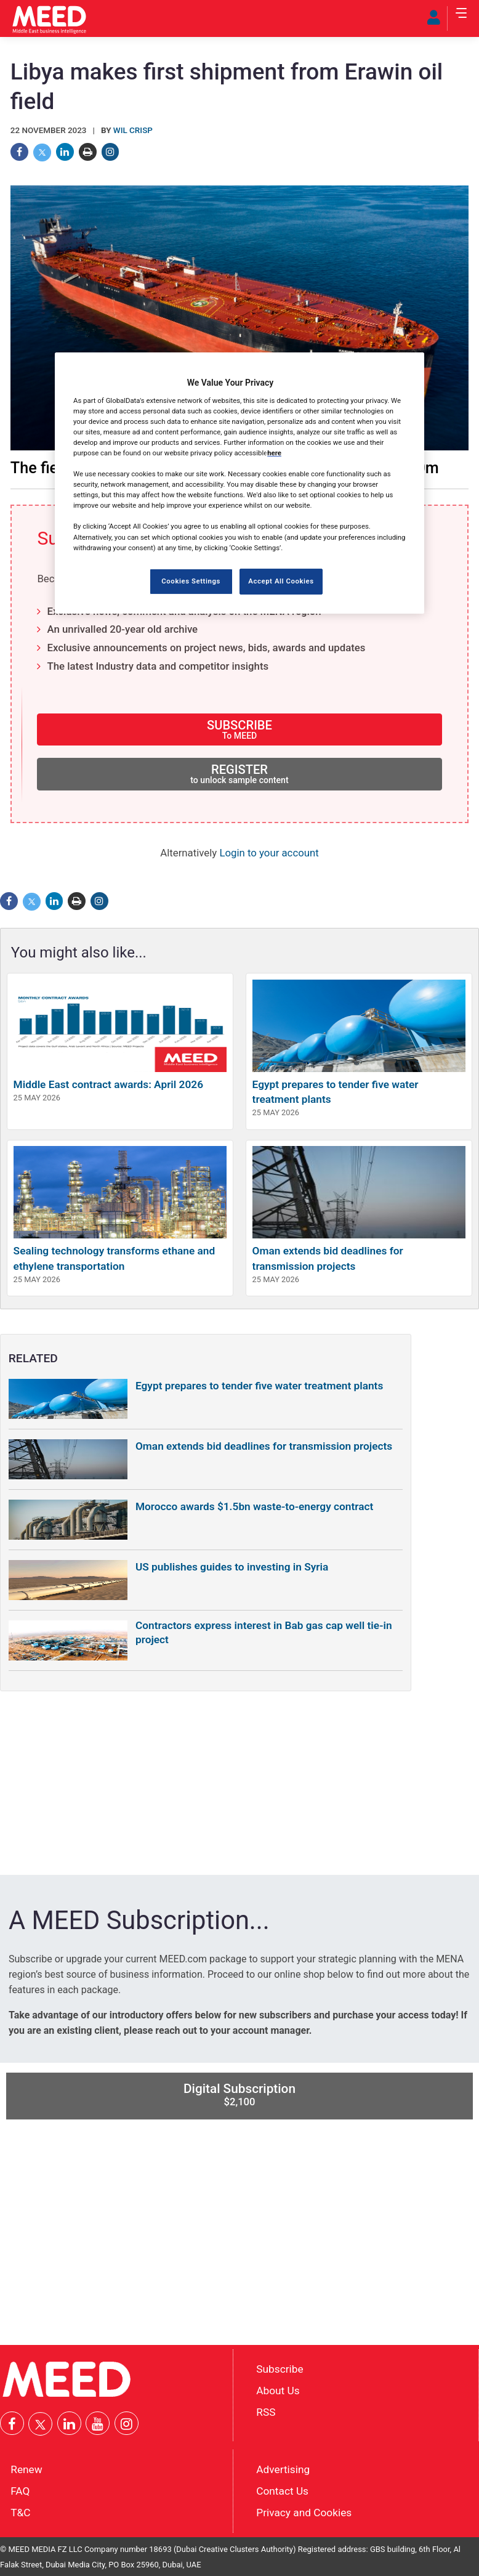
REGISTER (239, 773)
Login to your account (268, 853)
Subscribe (279, 2369)
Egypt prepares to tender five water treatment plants (259, 1385)
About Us (277, 2390)
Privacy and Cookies (304, 2512)
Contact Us (282, 2491)
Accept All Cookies (280, 581)
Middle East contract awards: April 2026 (108, 1084)
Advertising (283, 2469)
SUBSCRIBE (239, 729)
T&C (20, 2512)
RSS (265, 2411)
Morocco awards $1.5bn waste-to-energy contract (254, 1506)
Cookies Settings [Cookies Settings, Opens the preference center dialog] (190, 581)
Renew (26, 2469)
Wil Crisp (133, 130)
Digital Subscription (239, 2094)
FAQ (20, 2491)
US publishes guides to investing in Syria (231, 1567)
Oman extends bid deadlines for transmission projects (263, 1446)
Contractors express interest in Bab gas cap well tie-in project (263, 1632)
